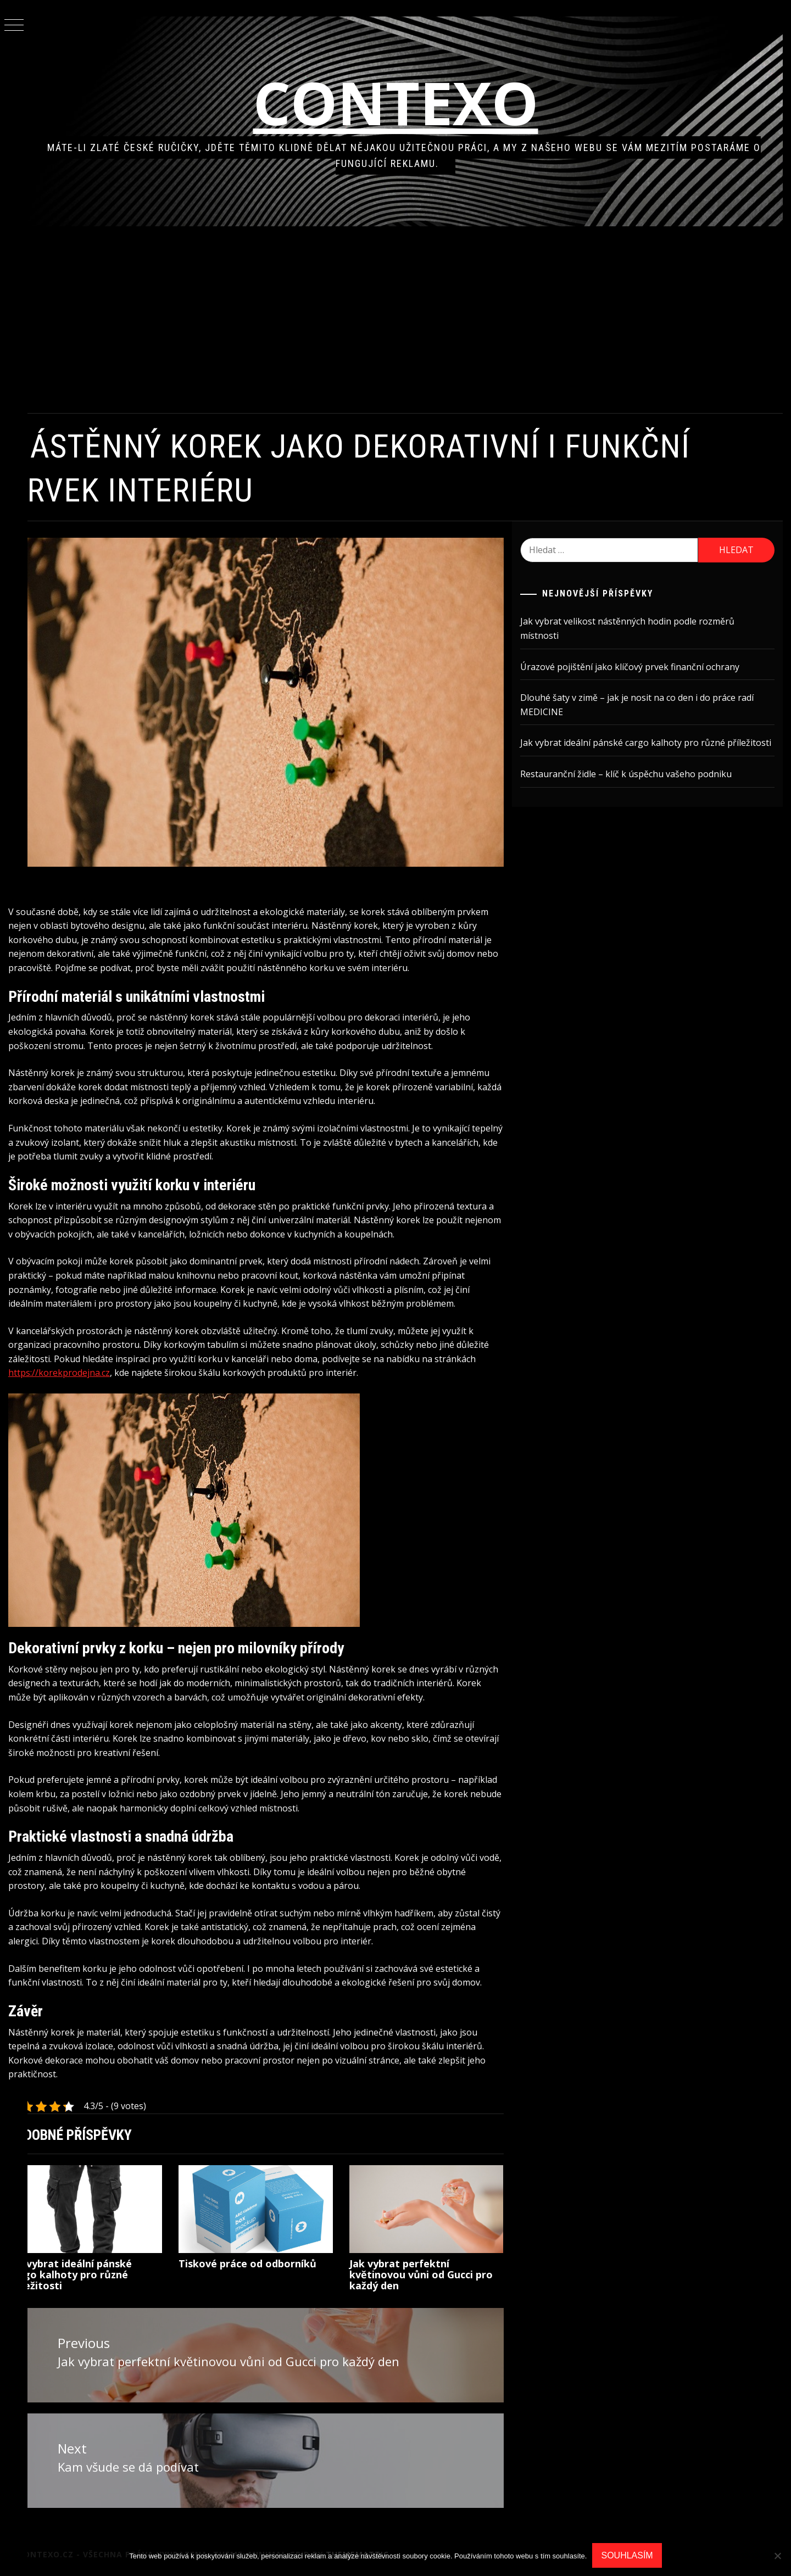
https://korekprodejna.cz (130, 1361)
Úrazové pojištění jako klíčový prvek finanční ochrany (639, 667)
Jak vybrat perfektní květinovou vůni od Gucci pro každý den (436, 2276)
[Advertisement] (409, 320)
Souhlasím (627, 2555)
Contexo (409, 102)
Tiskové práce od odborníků (269, 2265)
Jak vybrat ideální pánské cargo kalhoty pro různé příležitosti (97, 2276)
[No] (777, 2555)
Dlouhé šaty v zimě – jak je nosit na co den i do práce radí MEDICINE (646, 705)
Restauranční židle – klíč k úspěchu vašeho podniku (635, 788)
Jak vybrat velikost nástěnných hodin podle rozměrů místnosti (637, 628)
